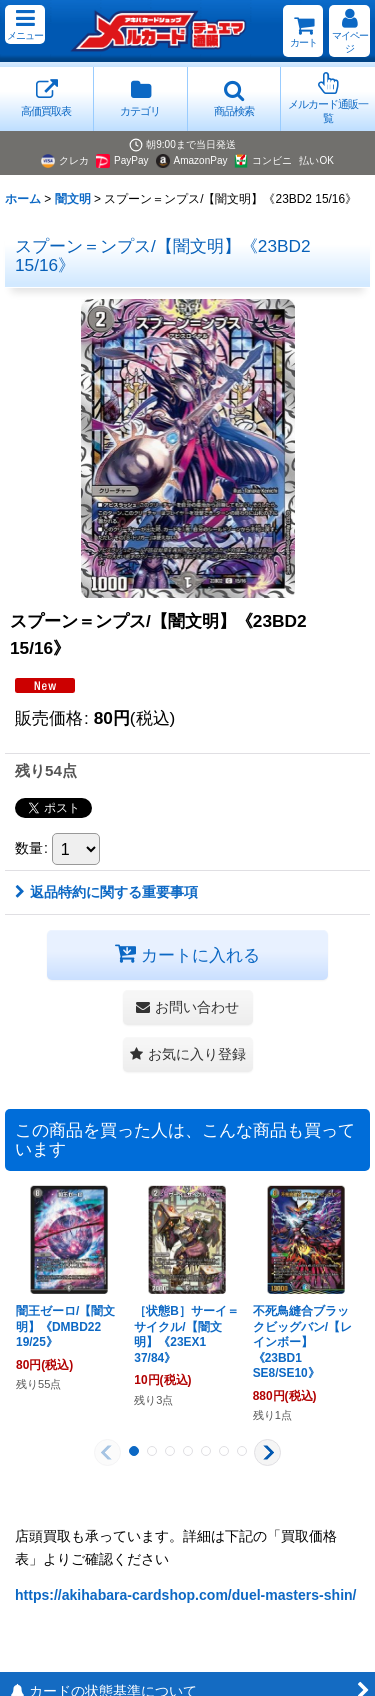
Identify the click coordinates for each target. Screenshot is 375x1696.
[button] (25, 24)
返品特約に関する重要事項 (106, 892)
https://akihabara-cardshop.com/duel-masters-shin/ (186, 1595)
